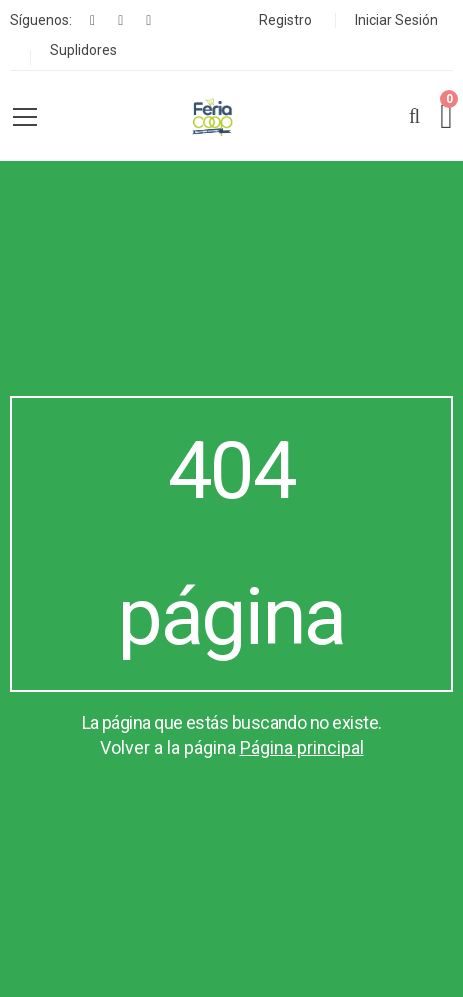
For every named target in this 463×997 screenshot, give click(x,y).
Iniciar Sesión (396, 20)
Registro (285, 20)
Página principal (302, 747)
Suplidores (83, 50)
